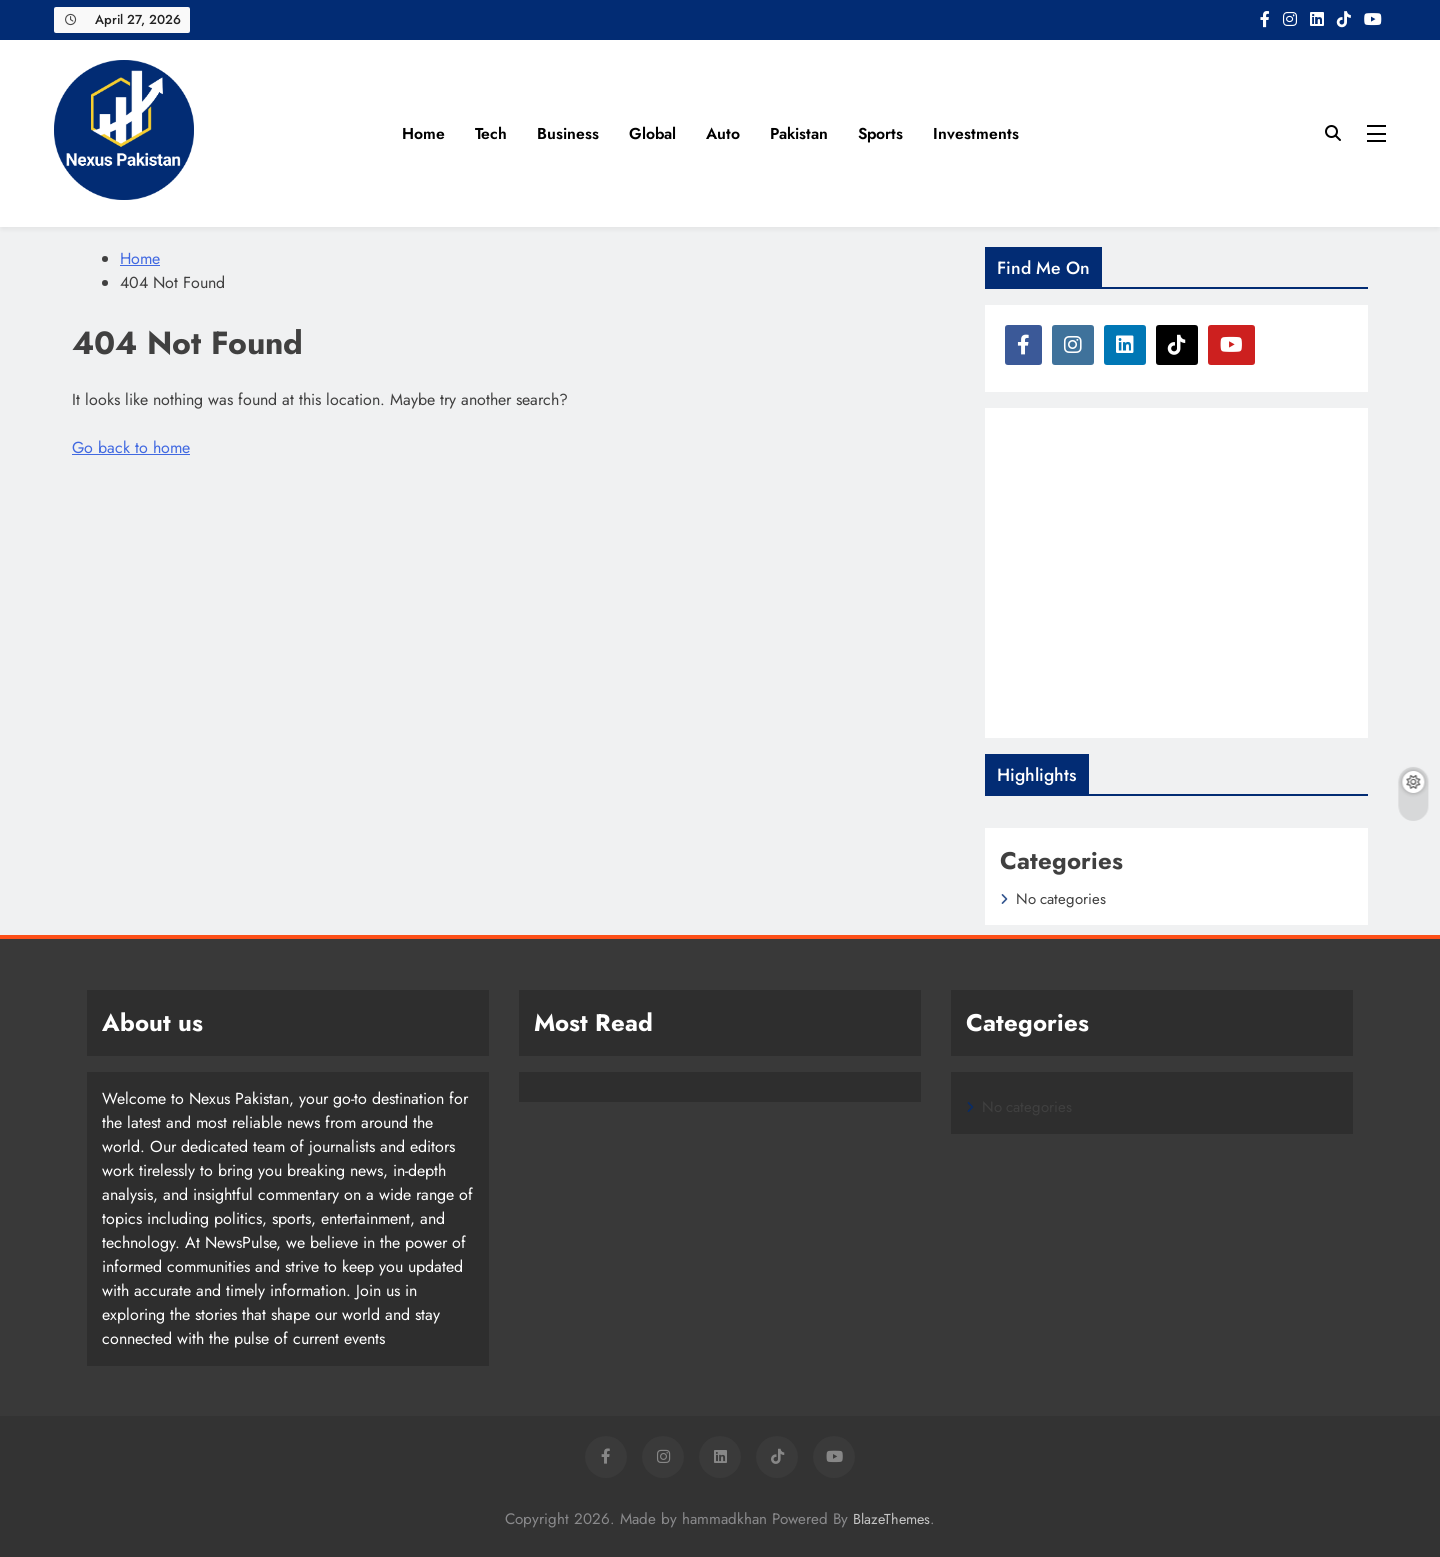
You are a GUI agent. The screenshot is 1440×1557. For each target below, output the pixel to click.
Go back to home (131, 447)
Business (568, 133)
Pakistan (799, 133)
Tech (491, 133)
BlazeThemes (891, 1519)
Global (652, 133)
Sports (880, 133)
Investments (976, 133)
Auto (723, 133)
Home (423, 133)
